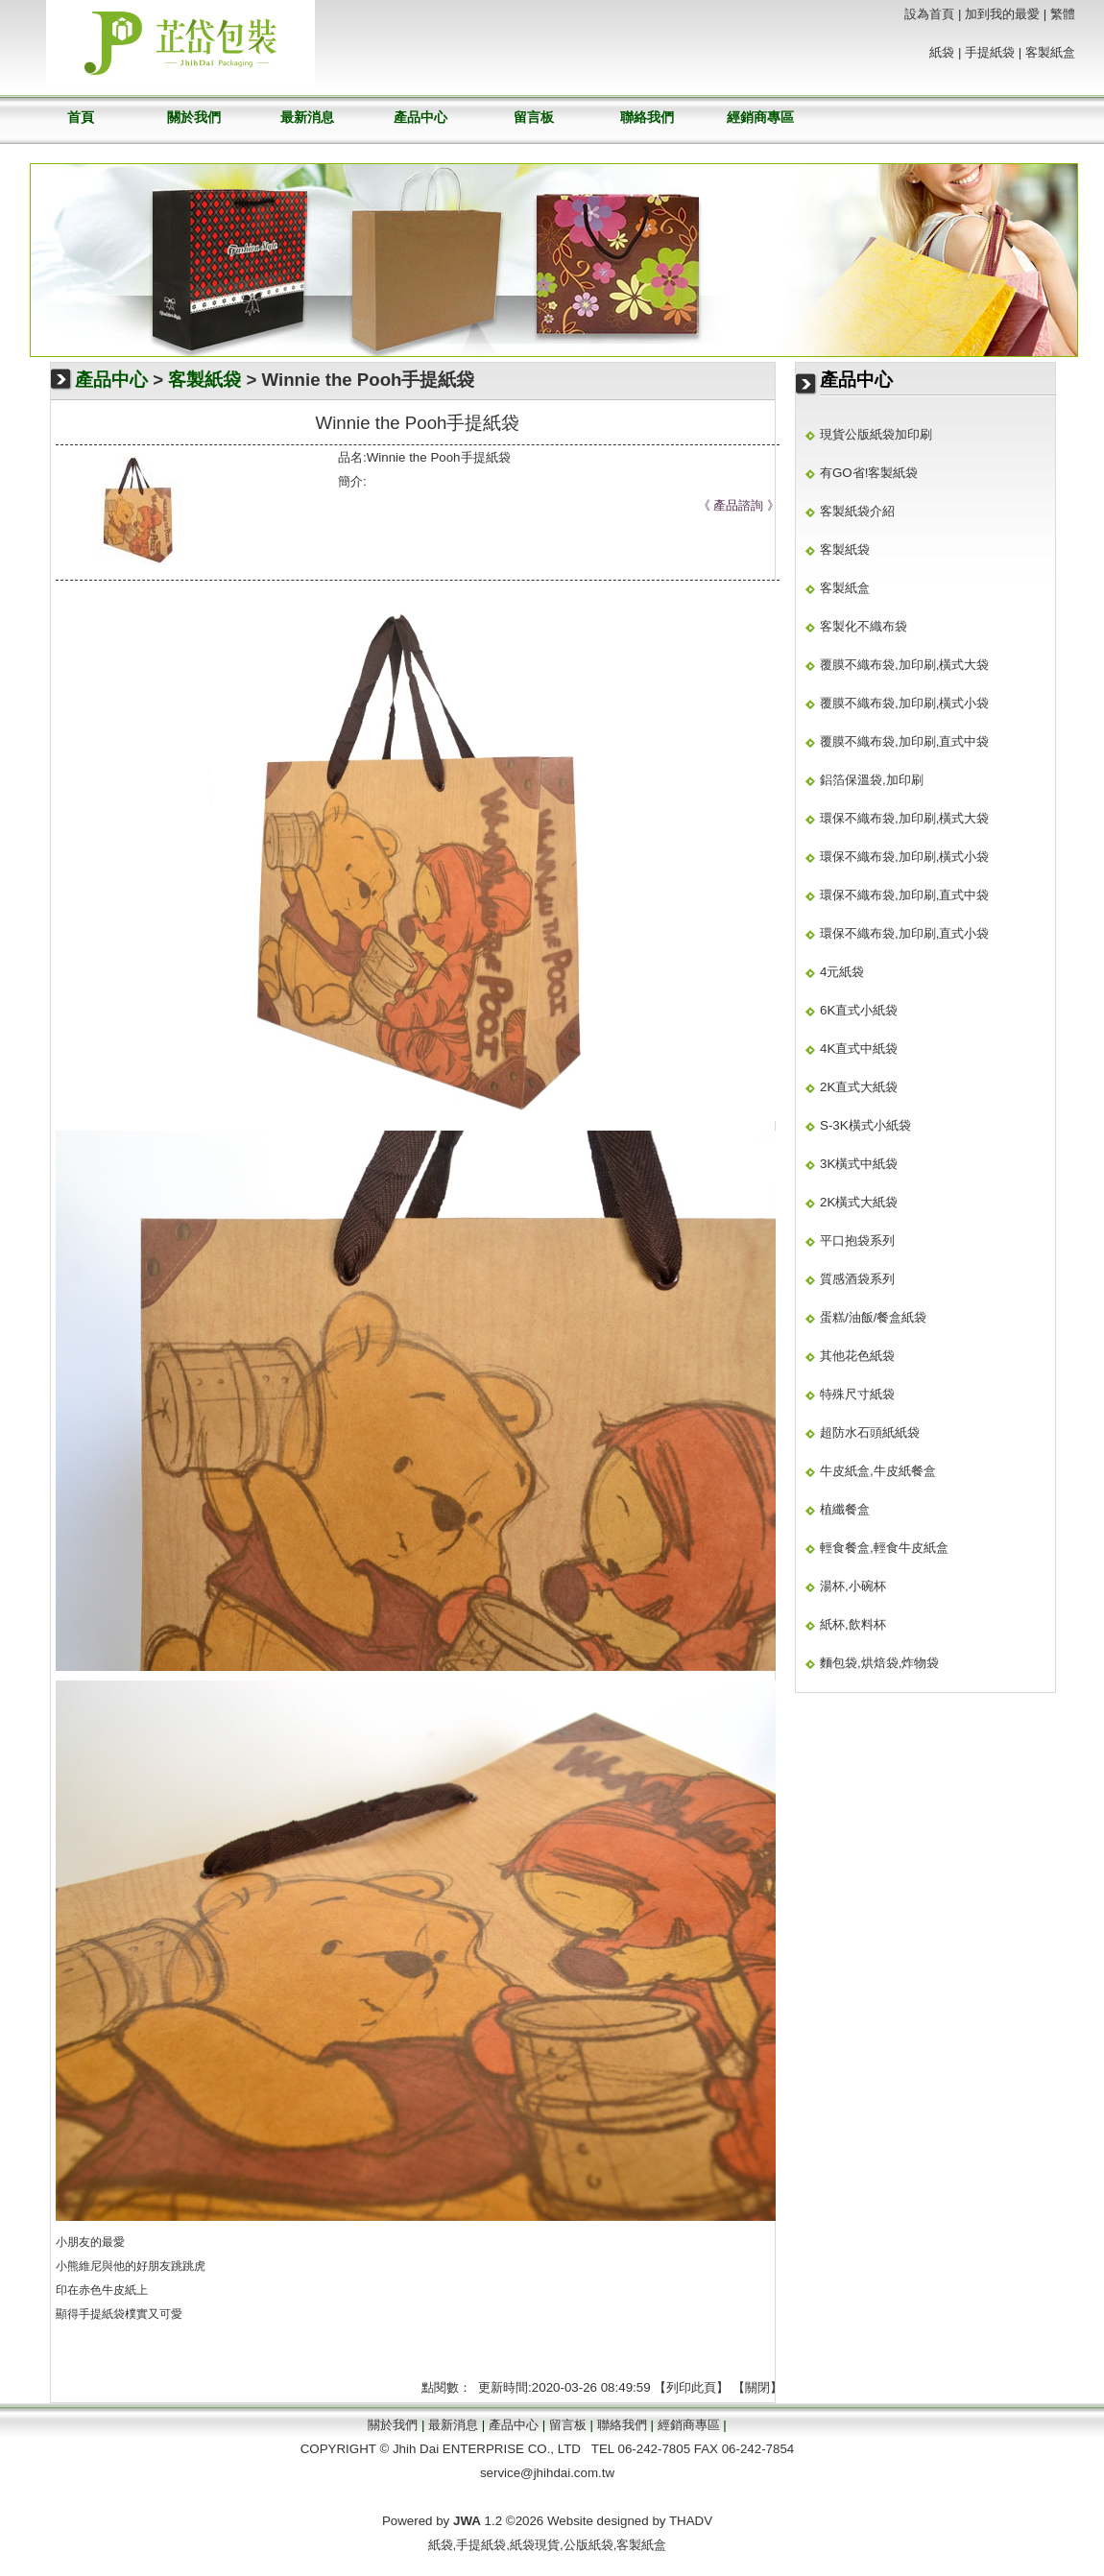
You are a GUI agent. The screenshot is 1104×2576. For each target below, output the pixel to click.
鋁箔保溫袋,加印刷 (872, 780)
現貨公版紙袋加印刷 (876, 434)
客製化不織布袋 (863, 626)
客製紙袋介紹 (857, 511)
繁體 (1062, 14)
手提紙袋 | (993, 52)
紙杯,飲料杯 (853, 1624)
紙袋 (941, 52)
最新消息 (307, 117)
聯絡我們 (647, 117)
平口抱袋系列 (857, 1240)
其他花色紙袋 (857, 1355)
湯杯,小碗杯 (853, 1586)
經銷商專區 (760, 117)
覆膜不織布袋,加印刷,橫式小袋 (904, 703)
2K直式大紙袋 (859, 1087)
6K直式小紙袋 (859, 1010)
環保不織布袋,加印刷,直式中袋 (904, 895)
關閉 (757, 2387)
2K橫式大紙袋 (859, 1202)
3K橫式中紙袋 (859, 1164)
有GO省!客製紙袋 (869, 472)
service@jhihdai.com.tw (547, 2473)
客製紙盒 (1050, 52)
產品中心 (420, 117)
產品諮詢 (738, 505)
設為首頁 (929, 14)
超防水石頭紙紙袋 (870, 1432)
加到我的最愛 (1002, 14)
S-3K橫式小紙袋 (865, 1125)
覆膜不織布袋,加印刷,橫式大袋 (904, 664)
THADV (690, 2521)
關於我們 (194, 117)
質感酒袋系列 (857, 1279)
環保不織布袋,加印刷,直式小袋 (904, 933)
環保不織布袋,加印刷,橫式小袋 (904, 856)
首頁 (80, 117)
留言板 (534, 117)
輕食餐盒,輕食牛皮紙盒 (884, 1547)
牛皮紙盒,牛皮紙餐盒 (878, 1471)
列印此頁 (691, 2387)
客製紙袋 (204, 380)
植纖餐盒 (845, 1509)
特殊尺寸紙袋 (857, 1394)
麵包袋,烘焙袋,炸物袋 (879, 1663)
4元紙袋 (842, 972)
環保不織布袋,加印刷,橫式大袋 (904, 818)
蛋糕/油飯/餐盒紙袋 (873, 1317)
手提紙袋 (102, 2314)
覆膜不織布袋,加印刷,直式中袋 (904, 741)
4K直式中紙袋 (859, 1048)
